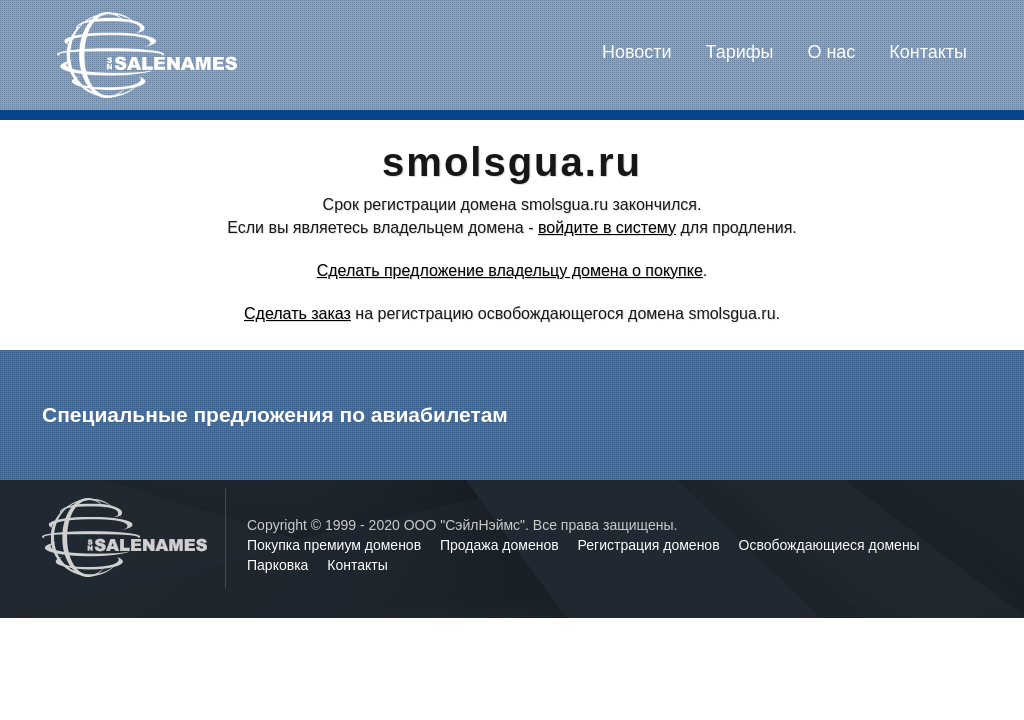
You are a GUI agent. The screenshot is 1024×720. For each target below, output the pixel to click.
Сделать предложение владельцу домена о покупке (510, 270)
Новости (637, 52)
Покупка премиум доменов (336, 545)
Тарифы (740, 52)
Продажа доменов (501, 545)
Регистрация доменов (651, 545)
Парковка (279, 565)
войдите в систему (607, 227)
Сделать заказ (297, 313)
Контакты (928, 52)
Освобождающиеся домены (829, 545)
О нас (831, 52)
